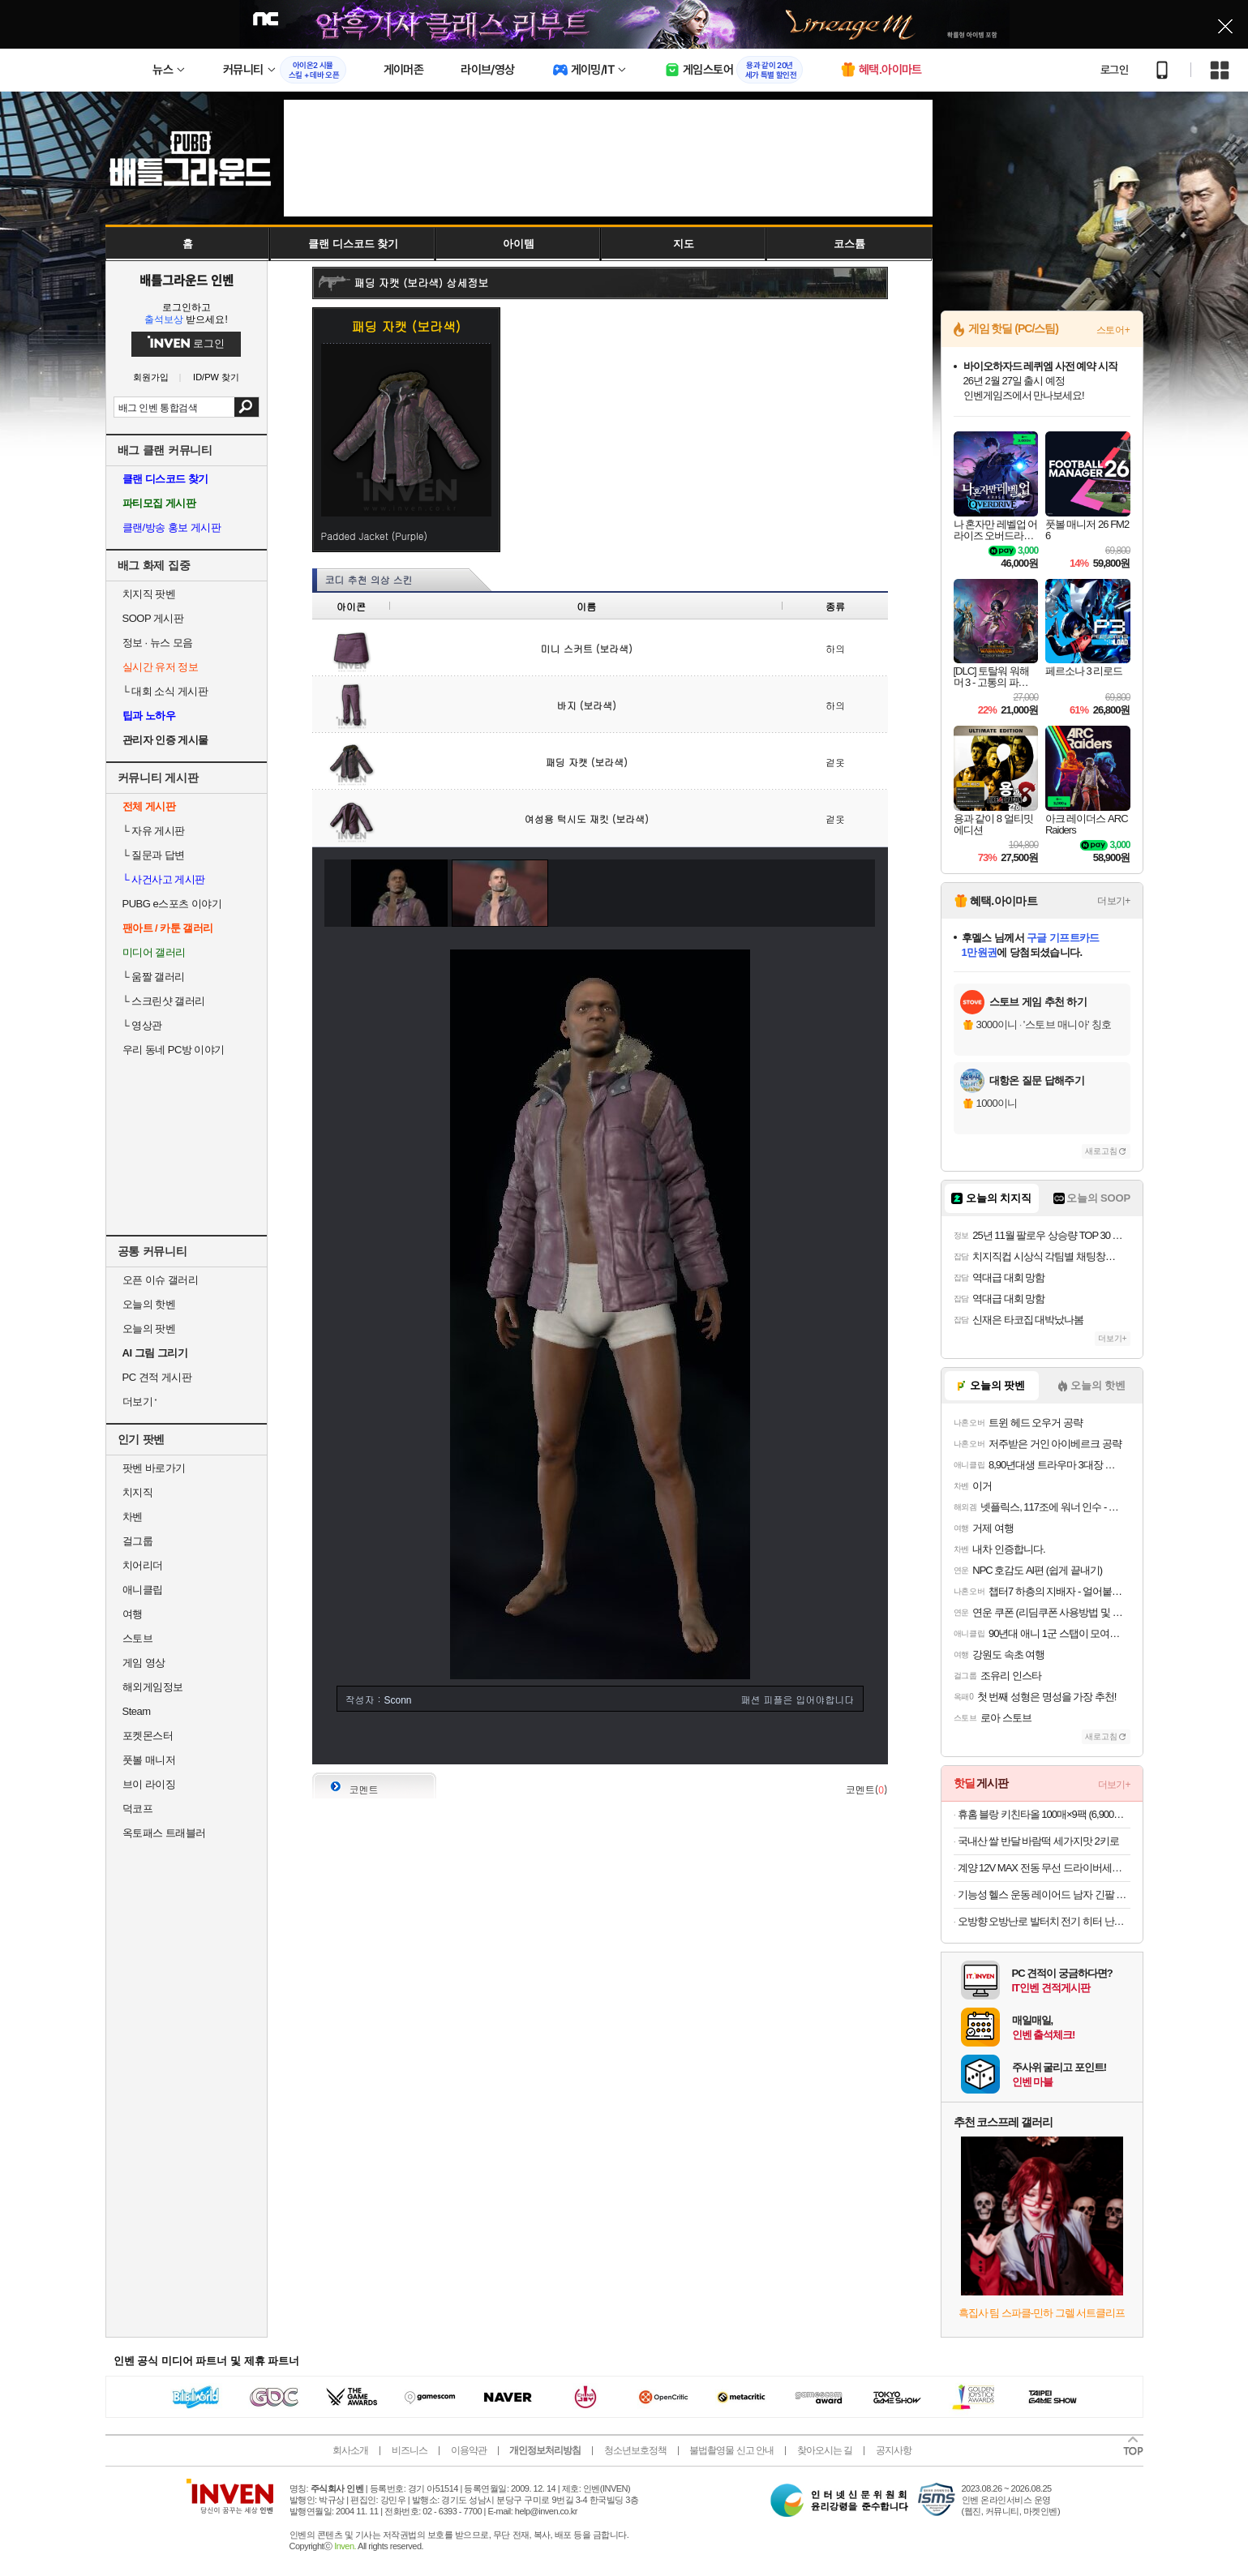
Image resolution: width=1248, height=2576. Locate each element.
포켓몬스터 (148, 1735)
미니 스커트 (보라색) (587, 648)
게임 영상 (143, 1662)
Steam (136, 1711)
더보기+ (1113, 901)
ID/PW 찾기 (216, 377)
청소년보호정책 (635, 2450)
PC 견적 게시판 (157, 1377)
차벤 (132, 1516)
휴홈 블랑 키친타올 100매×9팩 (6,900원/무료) (1044, 1814)
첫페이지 (755, 1739)
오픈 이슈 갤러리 (160, 1280)
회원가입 (151, 377)
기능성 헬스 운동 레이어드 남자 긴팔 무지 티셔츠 (1044, 1894)
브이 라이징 (149, 1784)
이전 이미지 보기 (331, 893)
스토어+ (1113, 330)
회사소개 (350, 2450)
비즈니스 (409, 2450)
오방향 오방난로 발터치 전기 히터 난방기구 (1044, 1921)
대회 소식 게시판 (165, 691)
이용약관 (469, 2450)
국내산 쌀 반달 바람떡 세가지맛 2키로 (1038, 1841)
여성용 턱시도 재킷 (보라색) (587, 818)
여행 (132, 1614)
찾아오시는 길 (824, 2450)
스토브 (137, 1638)
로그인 (1114, 69)
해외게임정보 (152, 1687)
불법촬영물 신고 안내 (731, 2450)
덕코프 (137, 1808)
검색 (246, 407)
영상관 (142, 1025)
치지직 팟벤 (149, 594)
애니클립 (142, 1589)
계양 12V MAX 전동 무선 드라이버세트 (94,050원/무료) (1044, 1868)
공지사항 (893, 2450)
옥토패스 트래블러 (164, 1833)
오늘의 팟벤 (149, 1328)
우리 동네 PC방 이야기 (173, 1049)
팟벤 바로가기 (154, 1468)
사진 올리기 (824, 1739)
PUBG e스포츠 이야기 (172, 903)
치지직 (137, 1492)
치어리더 (142, 1565)
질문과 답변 (153, 855)
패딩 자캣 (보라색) (587, 762)
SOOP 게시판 (153, 618)
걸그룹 (137, 1541)
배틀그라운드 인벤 (186, 279)
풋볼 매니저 (149, 1760)
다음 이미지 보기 (867, 893)
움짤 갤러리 (153, 976)
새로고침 (1101, 1151)
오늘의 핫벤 (149, 1304)
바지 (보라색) (586, 705)
